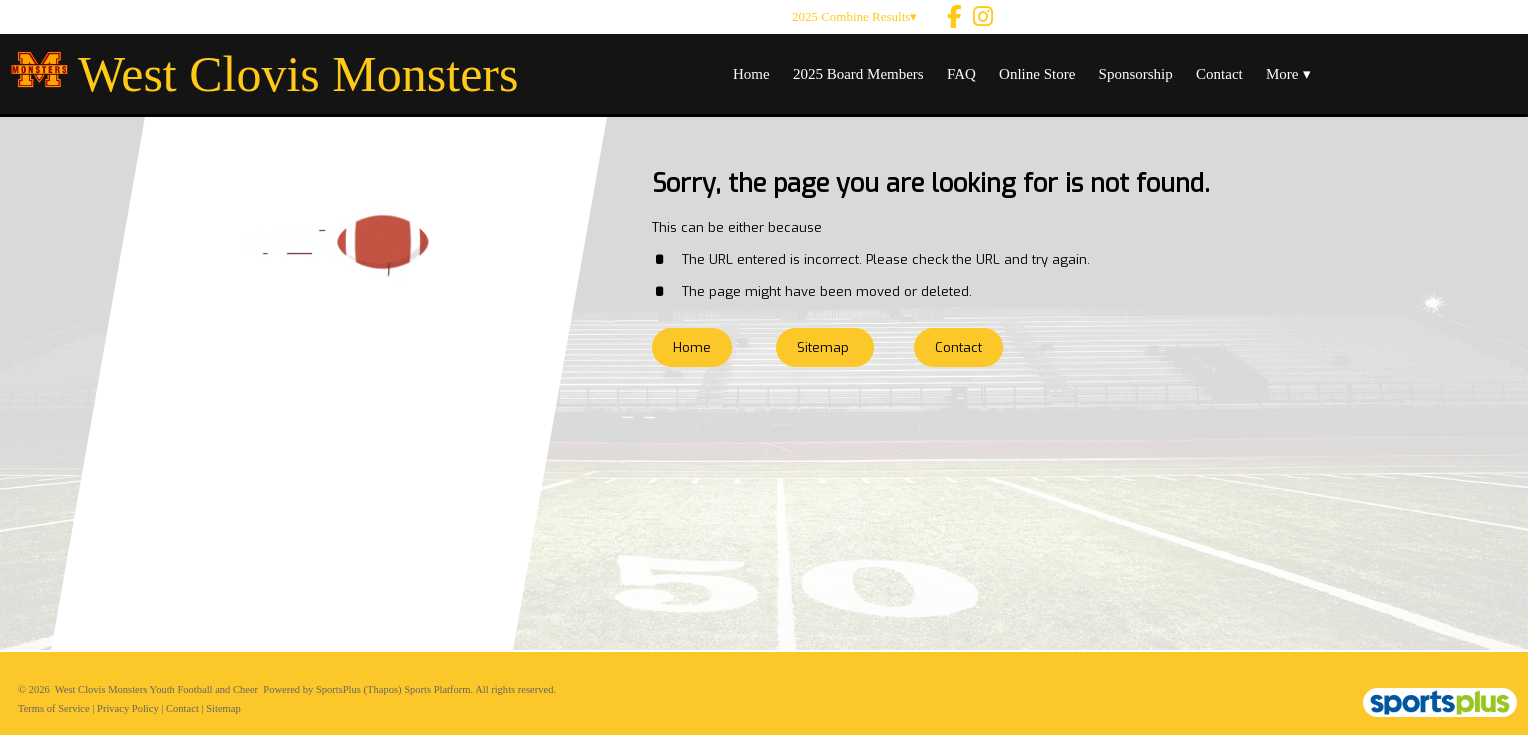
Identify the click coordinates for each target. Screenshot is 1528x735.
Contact (182, 708)
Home (692, 347)
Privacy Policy (128, 708)
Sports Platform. (438, 689)
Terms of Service (54, 708)
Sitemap (223, 708)
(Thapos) (383, 689)
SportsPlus (338, 689)
